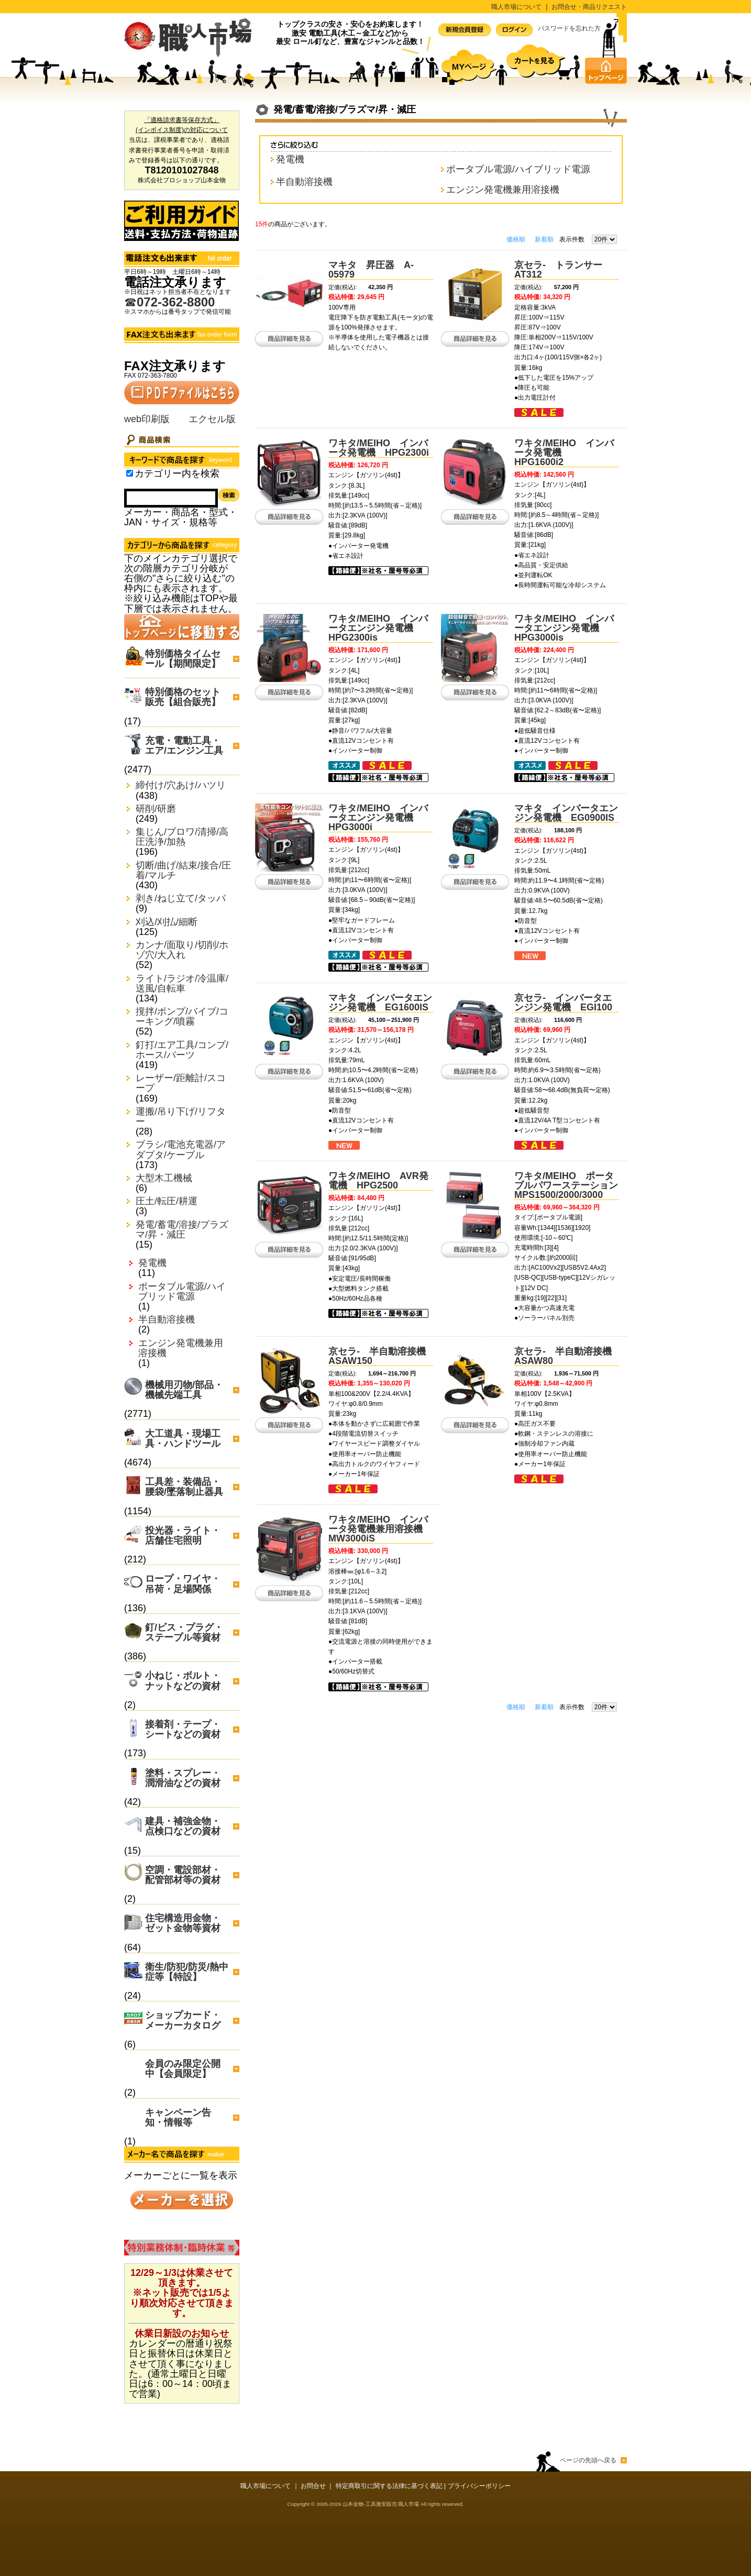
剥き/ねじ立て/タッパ (181, 899)
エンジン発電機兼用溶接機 (180, 1348)
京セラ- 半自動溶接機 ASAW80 (567, 1356)
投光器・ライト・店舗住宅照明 (182, 1535)
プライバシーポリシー (479, 2486)
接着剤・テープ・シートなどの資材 (182, 1729)
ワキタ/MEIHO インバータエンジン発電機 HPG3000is (564, 628)
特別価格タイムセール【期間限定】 (182, 658)
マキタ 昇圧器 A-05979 (371, 270)
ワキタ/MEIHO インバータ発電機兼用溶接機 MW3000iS (380, 1529)
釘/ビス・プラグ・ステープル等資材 (184, 1632)
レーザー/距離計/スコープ (181, 1083)
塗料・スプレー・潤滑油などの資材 (182, 1778)
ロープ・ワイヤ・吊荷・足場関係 (182, 1583)
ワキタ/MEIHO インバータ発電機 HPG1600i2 (564, 452)
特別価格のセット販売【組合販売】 (182, 697)
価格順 (515, 239)
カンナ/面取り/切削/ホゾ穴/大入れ (182, 950)
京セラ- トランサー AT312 (563, 270)
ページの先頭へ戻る (588, 2460)
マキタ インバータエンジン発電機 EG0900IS (566, 813)
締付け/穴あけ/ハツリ (181, 785)
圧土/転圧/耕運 (166, 1201)
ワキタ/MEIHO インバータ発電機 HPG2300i (378, 448)
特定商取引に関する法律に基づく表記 (389, 2486)
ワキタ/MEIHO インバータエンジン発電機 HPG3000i (378, 817)
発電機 (152, 1263)
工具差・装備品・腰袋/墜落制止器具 (184, 1487)
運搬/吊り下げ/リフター (181, 1117)
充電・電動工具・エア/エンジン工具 (184, 745)
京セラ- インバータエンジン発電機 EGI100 (563, 1002)
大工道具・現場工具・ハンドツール (182, 1438)
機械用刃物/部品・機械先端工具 (184, 1390)
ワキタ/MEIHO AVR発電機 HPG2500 (378, 1181)
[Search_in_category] (129, 473)
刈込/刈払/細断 (166, 922)
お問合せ (313, 2486)
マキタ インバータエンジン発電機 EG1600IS (380, 1002)
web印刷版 (147, 419)
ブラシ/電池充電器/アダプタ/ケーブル (181, 1150)
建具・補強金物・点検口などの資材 (182, 1826)
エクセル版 (212, 419)
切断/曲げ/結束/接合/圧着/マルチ (183, 870)
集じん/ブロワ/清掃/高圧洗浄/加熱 (182, 837)
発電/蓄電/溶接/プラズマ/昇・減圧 (182, 1230)
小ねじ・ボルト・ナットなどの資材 (182, 1680)
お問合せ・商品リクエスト (589, 6)
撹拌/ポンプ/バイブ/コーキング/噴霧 (182, 1017)
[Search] (171, 498)
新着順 (544, 239)
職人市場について (516, 6)
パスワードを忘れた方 (569, 28)
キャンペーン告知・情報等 (178, 2117)
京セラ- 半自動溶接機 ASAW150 (381, 1356)
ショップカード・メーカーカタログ (182, 2020)
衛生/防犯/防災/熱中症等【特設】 (186, 1972)
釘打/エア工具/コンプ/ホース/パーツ (182, 1050)
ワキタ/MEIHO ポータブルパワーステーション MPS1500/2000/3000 (570, 1185)
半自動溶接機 (166, 1320)
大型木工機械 (164, 1178)
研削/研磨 (156, 809)
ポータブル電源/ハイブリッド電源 (182, 1292)
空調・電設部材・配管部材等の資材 (182, 1875)
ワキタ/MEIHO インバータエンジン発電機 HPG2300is (378, 628)
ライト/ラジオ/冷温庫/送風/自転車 (182, 984)
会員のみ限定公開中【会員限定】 (182, 2068)
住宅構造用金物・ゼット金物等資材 (182, 1923)
